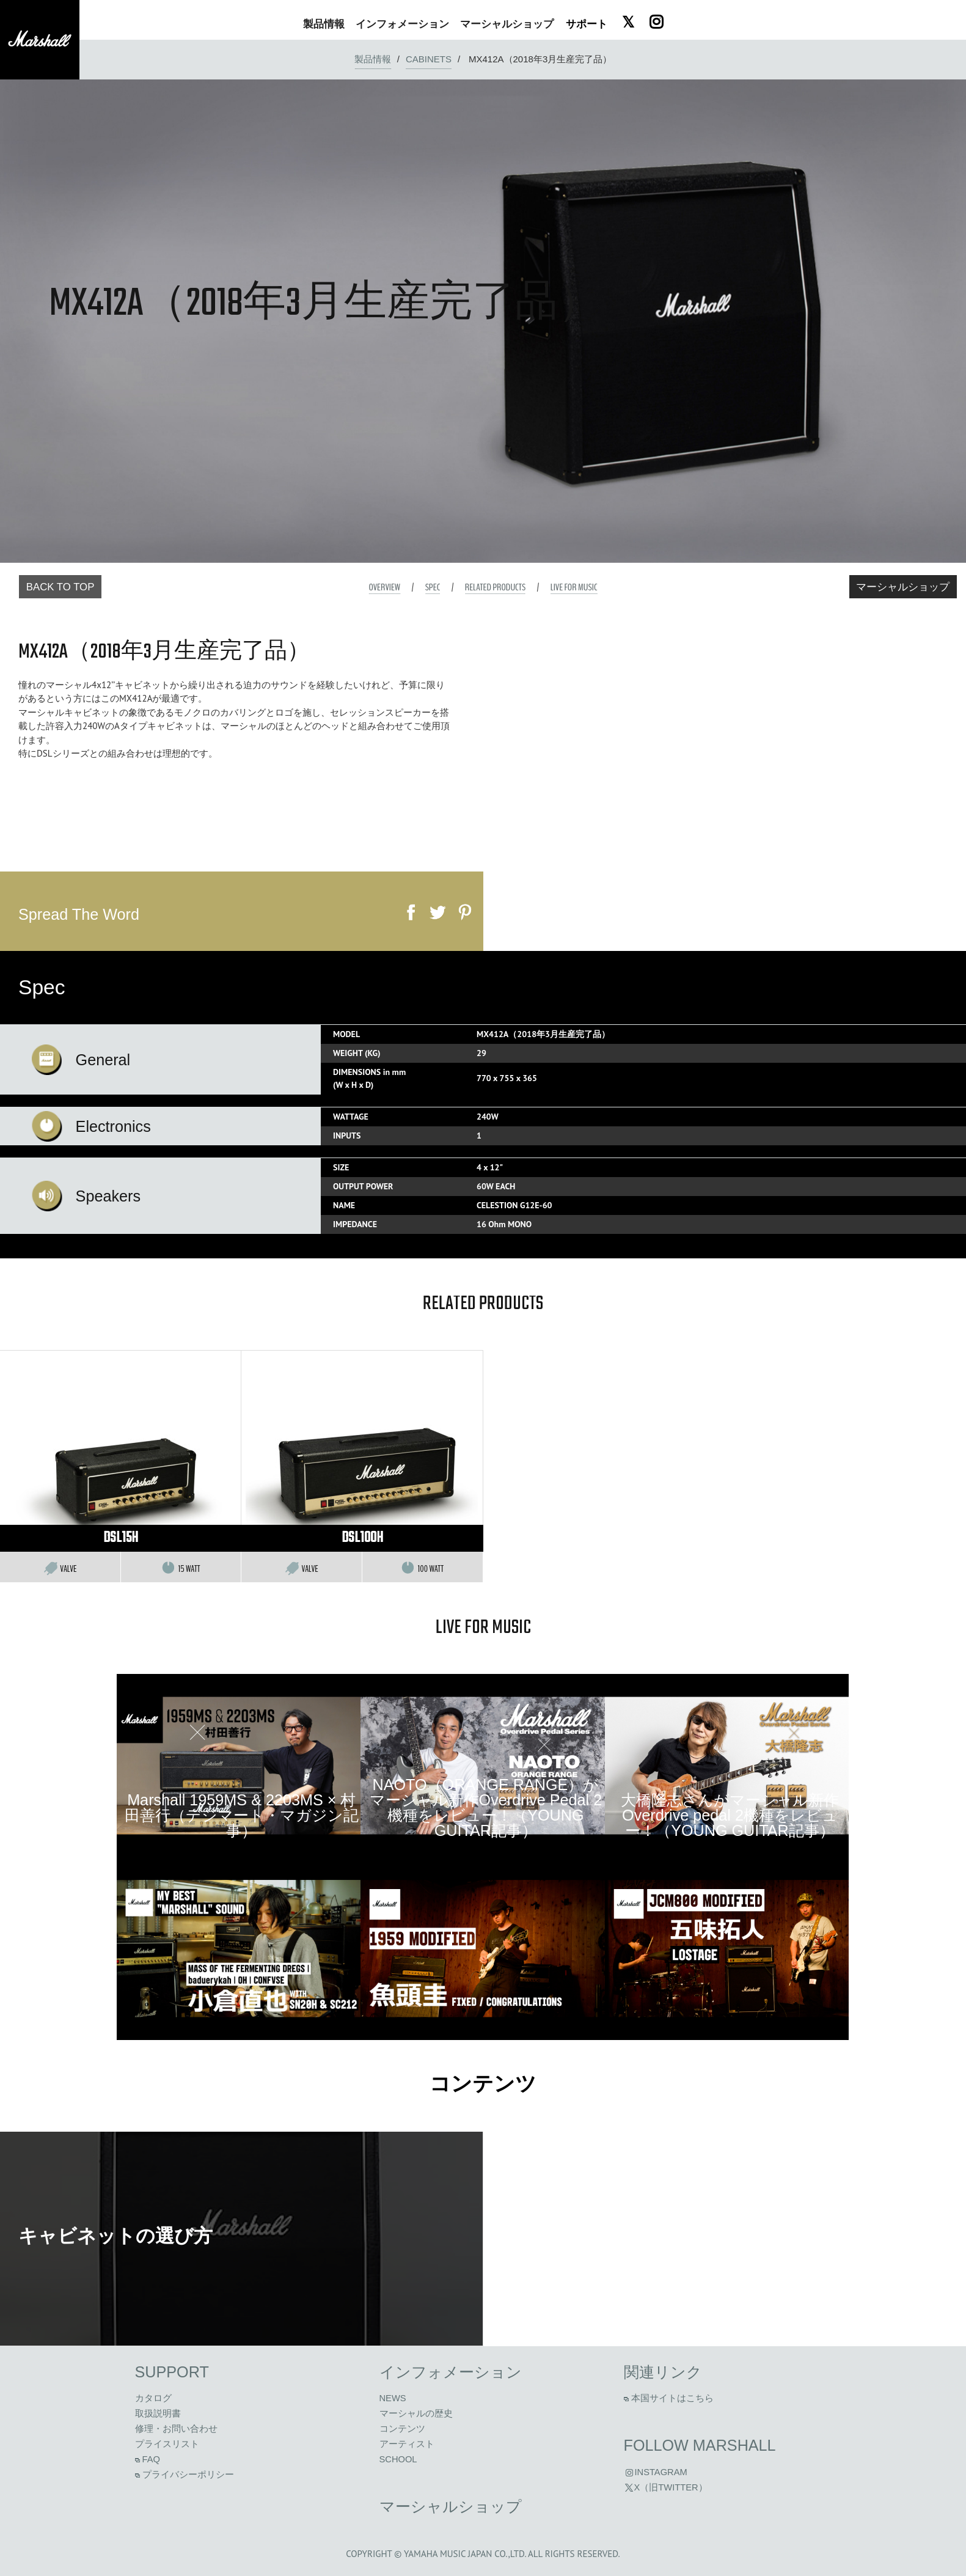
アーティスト (406, 2444)
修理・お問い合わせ (176, 2429)
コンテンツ (483, 2086)
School (398, 2459)
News (392, 2398)
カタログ (153, 2398)
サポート (586, 24)
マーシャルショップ (903, 587)
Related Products (495, 587)
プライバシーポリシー (184, 2474)
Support (172, 2371)
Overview (384, 587)
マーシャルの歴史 (416, 2413)
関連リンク (663, 2371)
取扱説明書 (158, 2413)
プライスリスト (167, 2444)
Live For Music (574, 587)
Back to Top (60, 587)
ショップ (507, 24)
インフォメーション (450, 2371)
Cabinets (429, 59)
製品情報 (372, 59)
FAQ (147, 2459)
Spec (433, 587)
